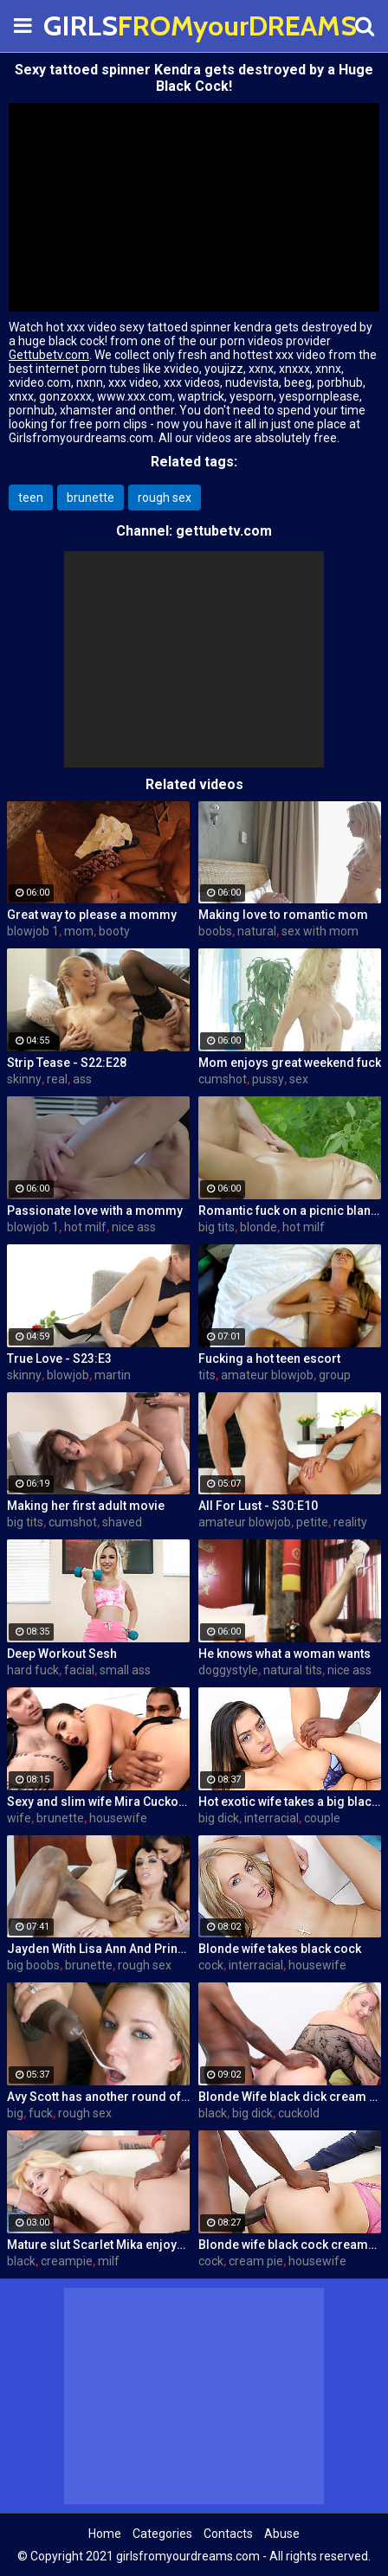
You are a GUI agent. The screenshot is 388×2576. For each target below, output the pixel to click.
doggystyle (228, 1670)
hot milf (85, 1227)
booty (114, 931)
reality (350, 1522)
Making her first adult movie (86, 1506)
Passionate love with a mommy (95, 1210)
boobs (215, 931)
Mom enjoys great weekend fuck (289, 1063)
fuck (41, 2113)
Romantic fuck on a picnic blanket (289, 1210)
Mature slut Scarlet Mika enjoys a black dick (98, 2245)
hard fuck (33, 1670)
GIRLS (86, 25)
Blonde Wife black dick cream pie (289, 2097)
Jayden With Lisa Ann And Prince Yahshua (98, 1949)
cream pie (256, 2261)
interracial (271, 1818)
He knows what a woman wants (284, 1654)
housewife (118, 1818)
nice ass (134, 1227)
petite (312, 1522)
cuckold (299, 2113)
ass (82, 1079)
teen (30, 497)
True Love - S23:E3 (59, 1358)
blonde (258, 1227)
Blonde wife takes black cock (279, 1949)
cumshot (222, 1079)
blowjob (68, 1375)
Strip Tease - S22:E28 (66, 1063)
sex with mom (320, 931)
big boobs (33, 1965)
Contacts (228, 2534)
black (212, 2113)
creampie (67, 2261)
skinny (24, 1079)
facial (79, 1670)
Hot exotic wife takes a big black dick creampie (289, 1801)
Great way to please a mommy (92, 915)
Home (104, 2534)
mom (79, 931)
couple (322, 1818)
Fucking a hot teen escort (269, 1358)
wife (19, 1818)
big (15, 2113)
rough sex (164, 497)
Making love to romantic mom (283, 915)
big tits (216, 1227)
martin (112, 1375)
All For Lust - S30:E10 (258, 1506)
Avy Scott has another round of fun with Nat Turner (98, 2097)
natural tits (292, 1670)
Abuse (282, 2534)
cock (210, 1965)
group (335, 1375)
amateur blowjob (267, 1375)
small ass (125, 1670)
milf (109, 2261)
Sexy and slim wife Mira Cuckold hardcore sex (98, 1801)
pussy (268, 1079)
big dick (218, 1818)
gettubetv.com (224, 531)
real (57, 1079)
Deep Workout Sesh (62, 1654)
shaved (122, 1522)
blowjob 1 (33, 931)
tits (207, 1375)
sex (298, 1079)
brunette (90, 497)
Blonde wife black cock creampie (289, 2245)
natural (256, 931)
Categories (162, 2534)
